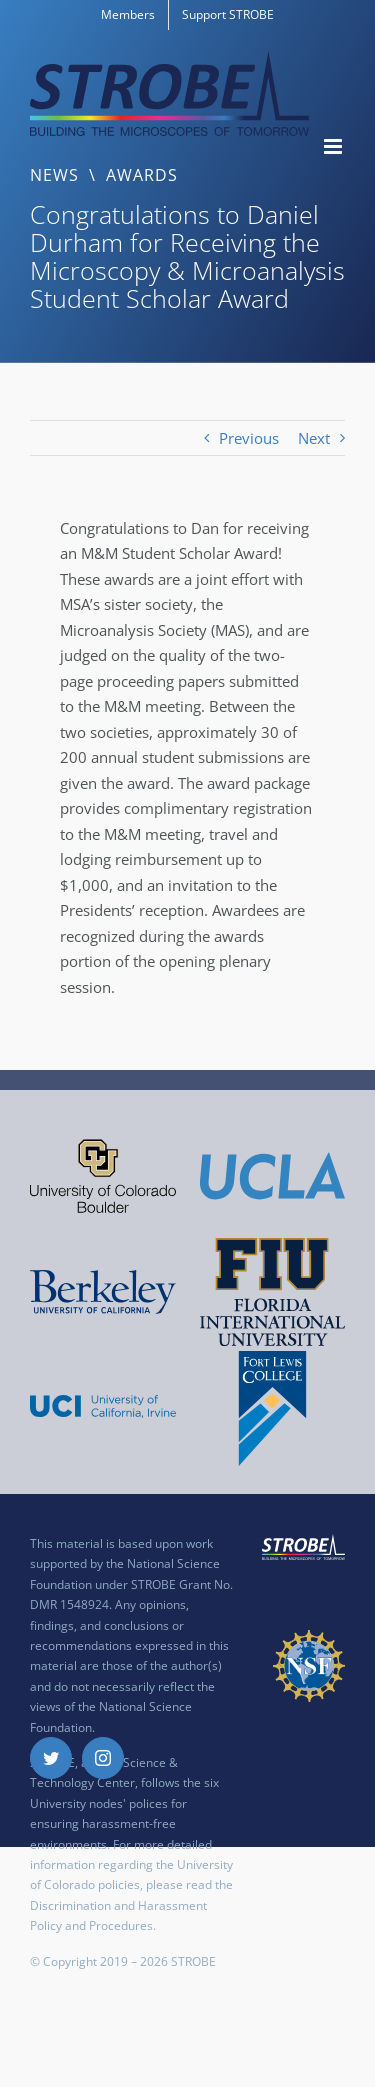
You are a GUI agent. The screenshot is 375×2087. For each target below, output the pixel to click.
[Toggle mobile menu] (334, 146)
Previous (249, 438)
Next (314, 438)
